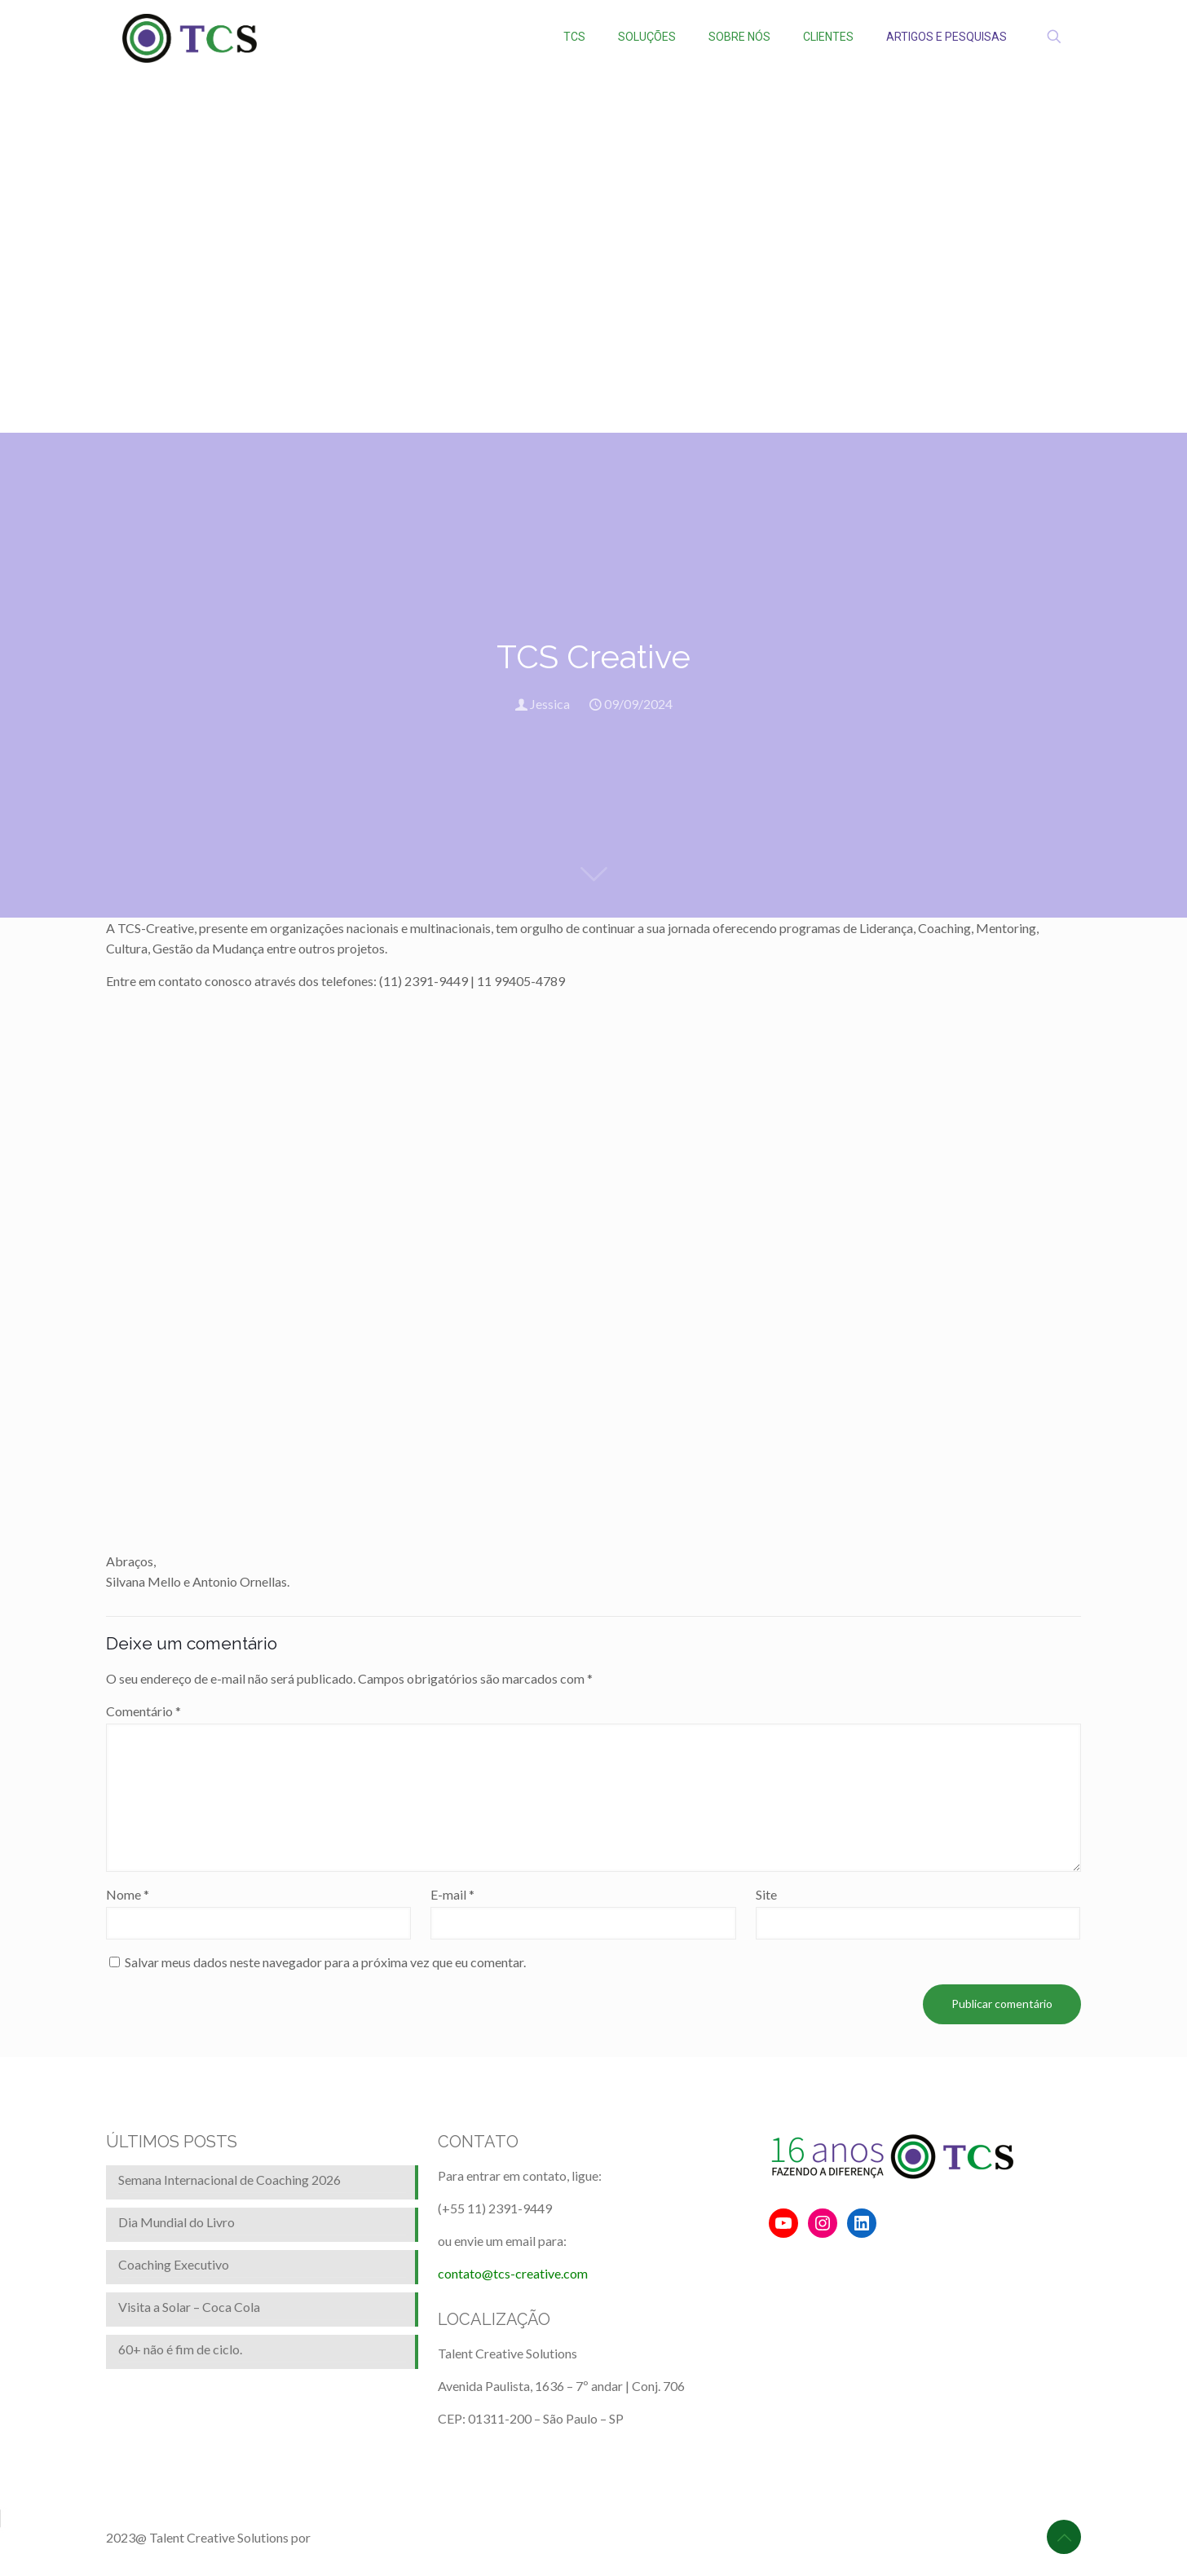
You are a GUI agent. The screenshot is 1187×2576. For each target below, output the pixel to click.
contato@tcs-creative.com (513, 2273)
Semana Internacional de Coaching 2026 (229, 2179)
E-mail (452, 1894)
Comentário (143, 1711)
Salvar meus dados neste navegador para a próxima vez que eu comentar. (325, 1962)
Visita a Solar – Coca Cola (189, 2306)
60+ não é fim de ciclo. (180, 2349)
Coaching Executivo (173, 2264)
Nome (127, 1894)
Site (766, 1894)
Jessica (550, 703)
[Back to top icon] (1064, 2537)
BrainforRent (349, 2537)
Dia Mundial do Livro (176, 2222)
